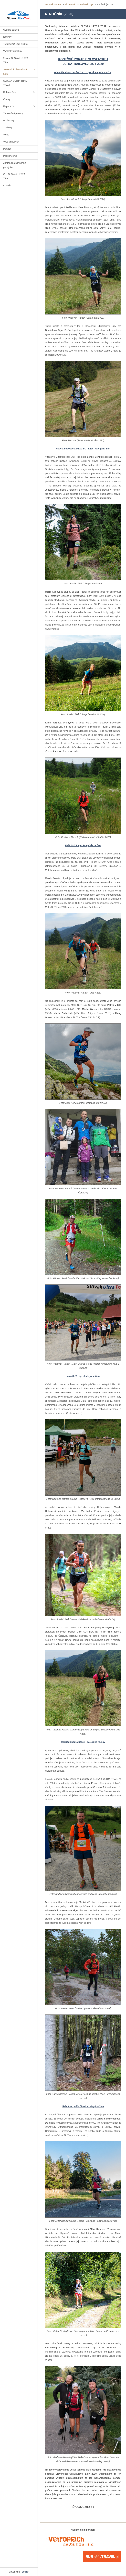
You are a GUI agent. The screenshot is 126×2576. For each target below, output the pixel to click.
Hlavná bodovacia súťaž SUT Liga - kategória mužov (82, 72)
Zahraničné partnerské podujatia (14, 165)
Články (6, 99)
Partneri (7, 148)
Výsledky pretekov (12, 51)
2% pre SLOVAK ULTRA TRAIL (15, 60)
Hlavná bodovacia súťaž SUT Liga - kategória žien (83, 448)
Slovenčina (14, 2571)
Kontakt (7, 185)
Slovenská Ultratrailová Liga (15, 71)
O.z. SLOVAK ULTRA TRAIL (14, 176)
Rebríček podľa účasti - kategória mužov (83, 1742)
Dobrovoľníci (9, 92)
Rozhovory (8, 120)
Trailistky (7, 127)
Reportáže (8, 106)
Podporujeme (10, 156)
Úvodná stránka (11, 29)
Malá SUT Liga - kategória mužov (83, 845)
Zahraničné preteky (13, 113)
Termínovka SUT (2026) (15, 44)
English (25, 2571)
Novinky (7, 37)
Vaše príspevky (11, 141)
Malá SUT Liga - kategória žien (83, 1376)
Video (6, 134)
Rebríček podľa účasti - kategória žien (83, 2106)
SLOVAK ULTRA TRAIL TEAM (15, 82)
